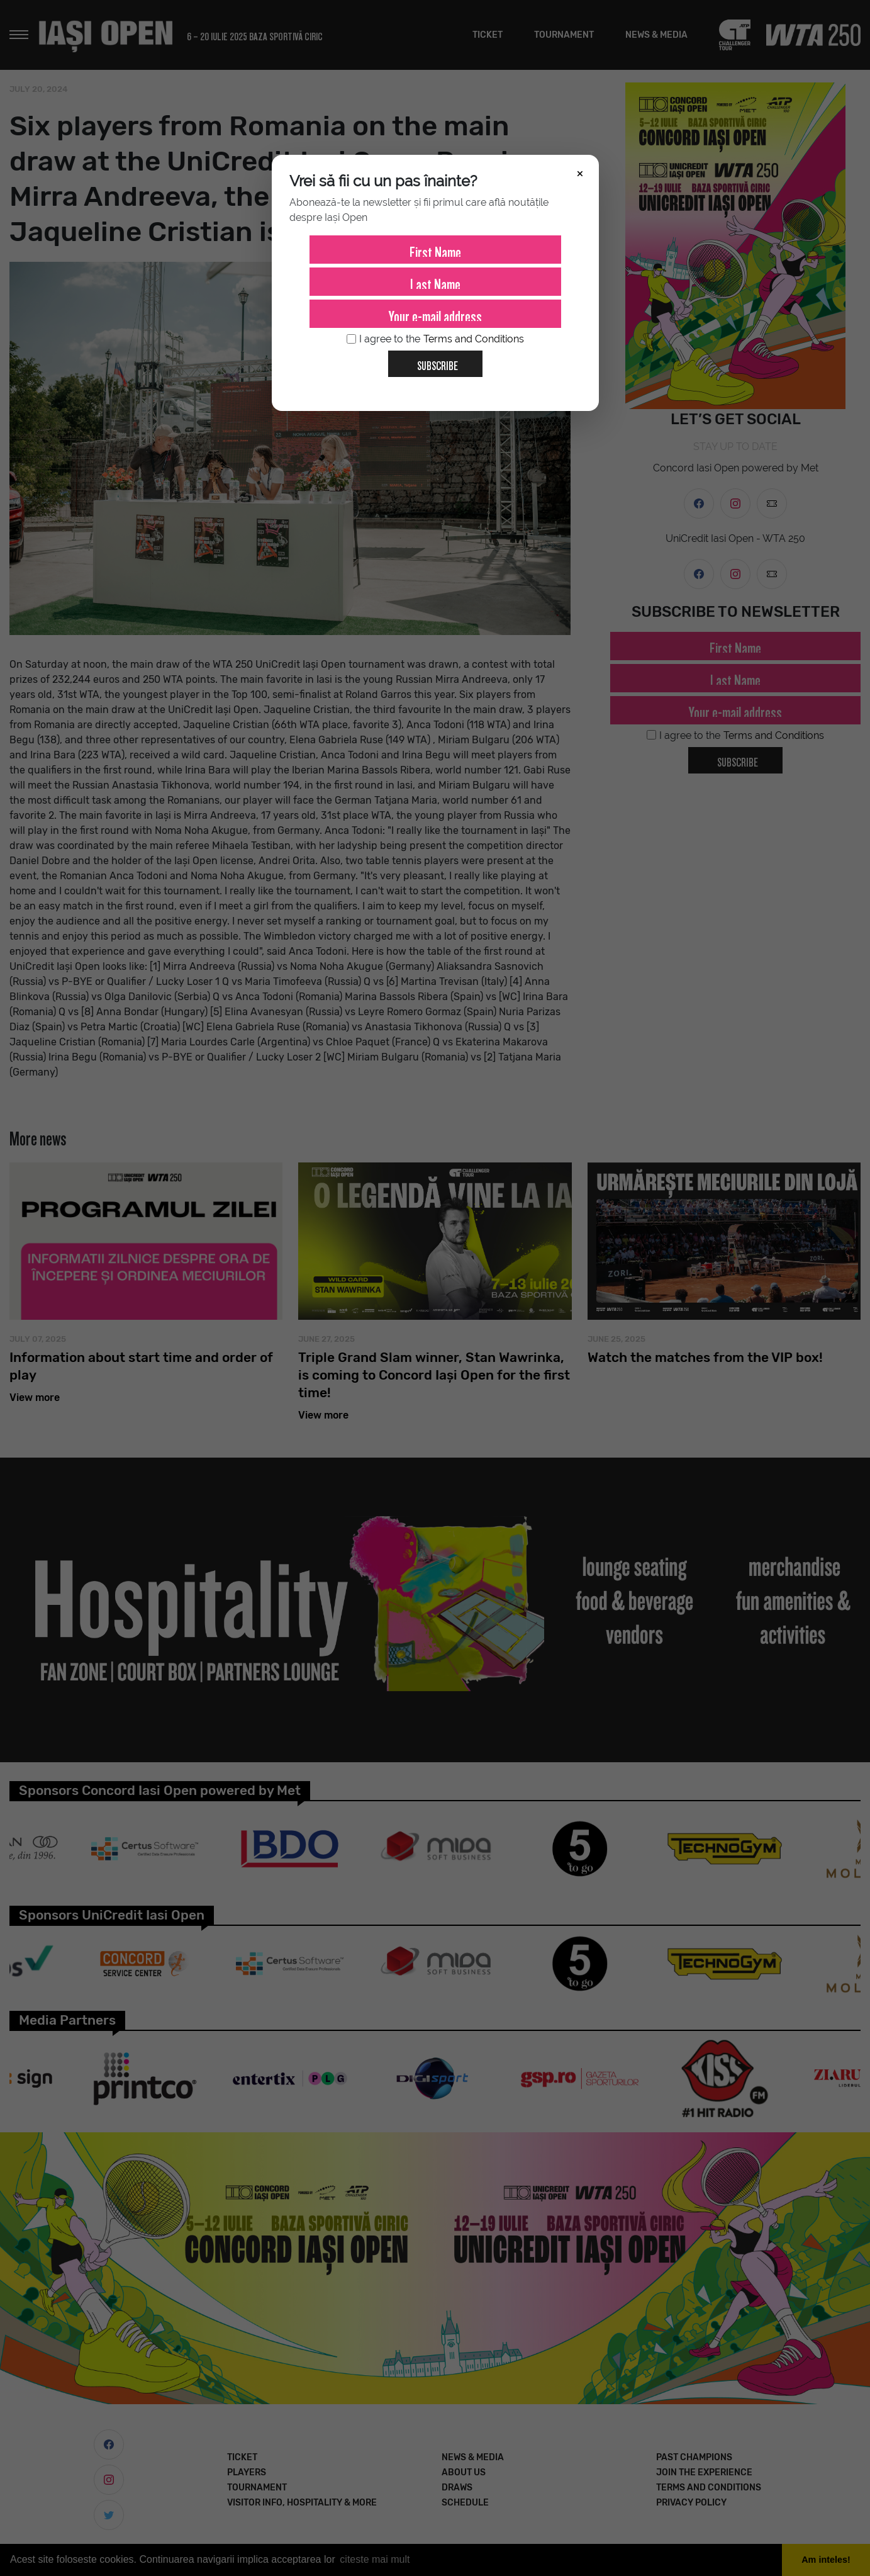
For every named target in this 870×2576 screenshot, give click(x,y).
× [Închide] (580, 172)
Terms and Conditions (473, 339)
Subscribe (432, 361)
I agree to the (435, 339)
